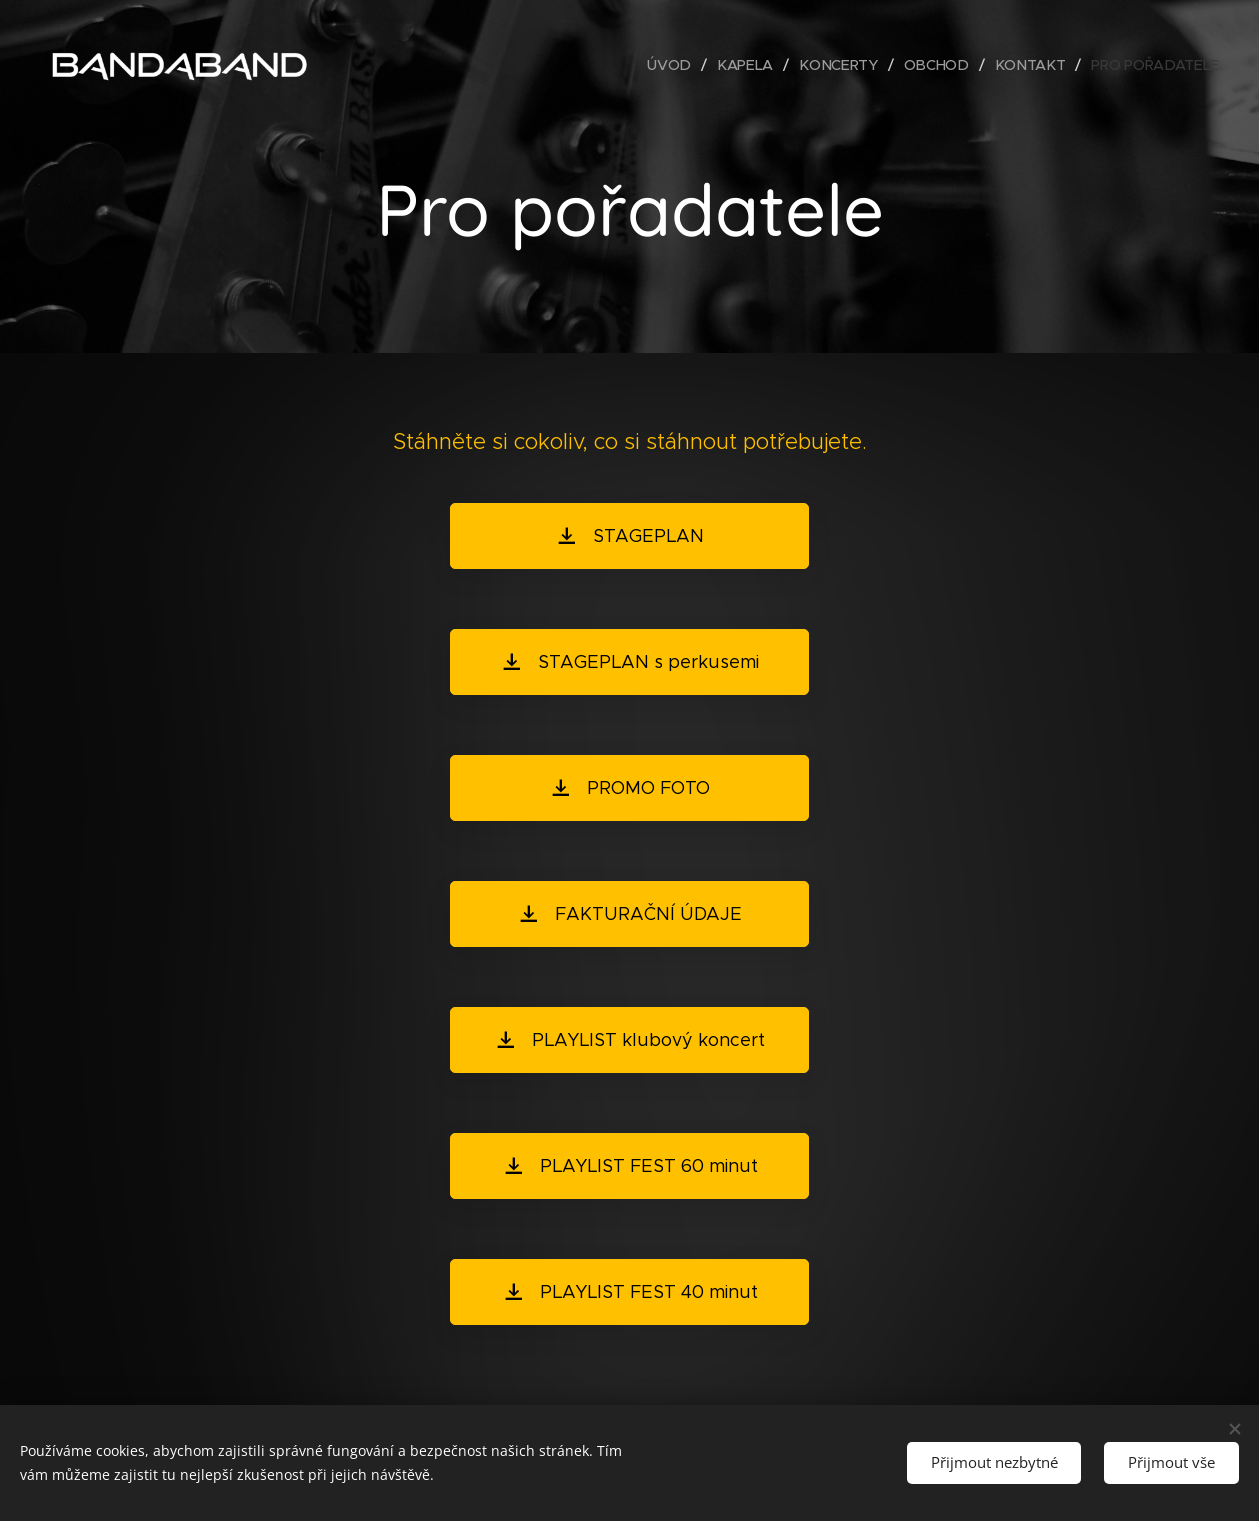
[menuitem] (679, 65)
